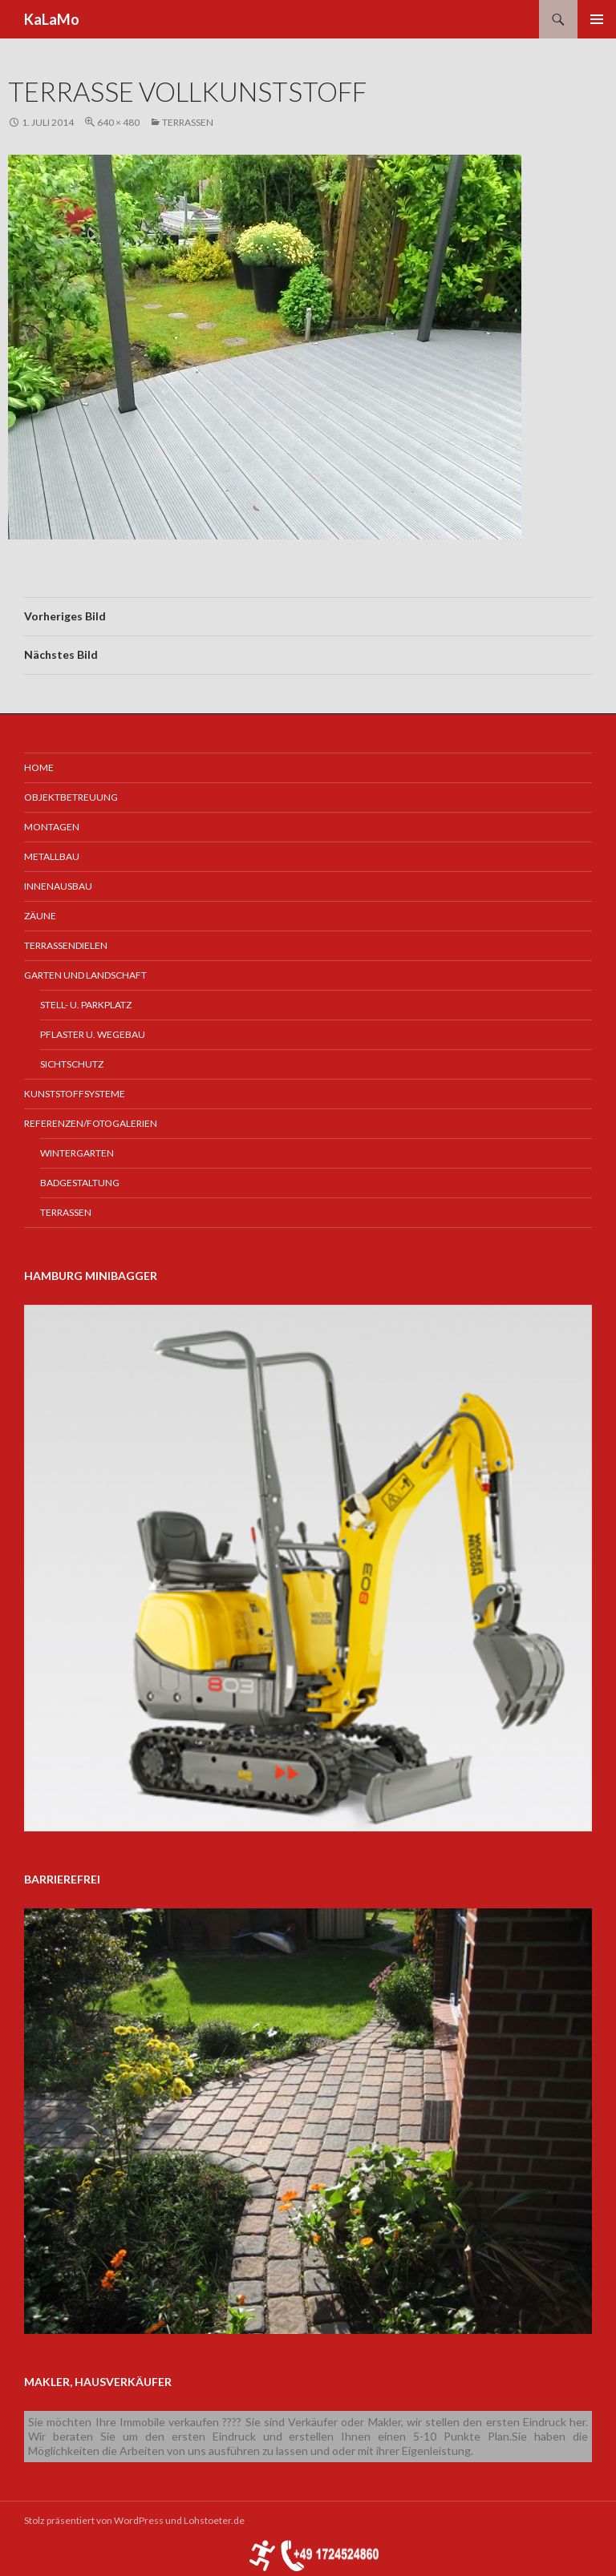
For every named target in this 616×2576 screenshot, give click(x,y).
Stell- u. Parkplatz (86, 1005)
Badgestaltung (80, 1183)
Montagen (51, 827)
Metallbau (51, 856)
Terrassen (187, 122)
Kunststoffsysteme (74, 1094)
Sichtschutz (71, 1064)
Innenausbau (58, 886)
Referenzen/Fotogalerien (90, 1123)
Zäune (40, 916)
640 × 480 (118, 122)
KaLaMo (51, 19)
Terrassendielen (65, 945)
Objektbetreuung (71, 797)
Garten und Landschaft (85, 975)
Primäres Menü (597, 19)
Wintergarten (77, 1153)
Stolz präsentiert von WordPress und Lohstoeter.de (134, 2520)
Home (39, 767)
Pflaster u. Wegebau (92, 1034)
